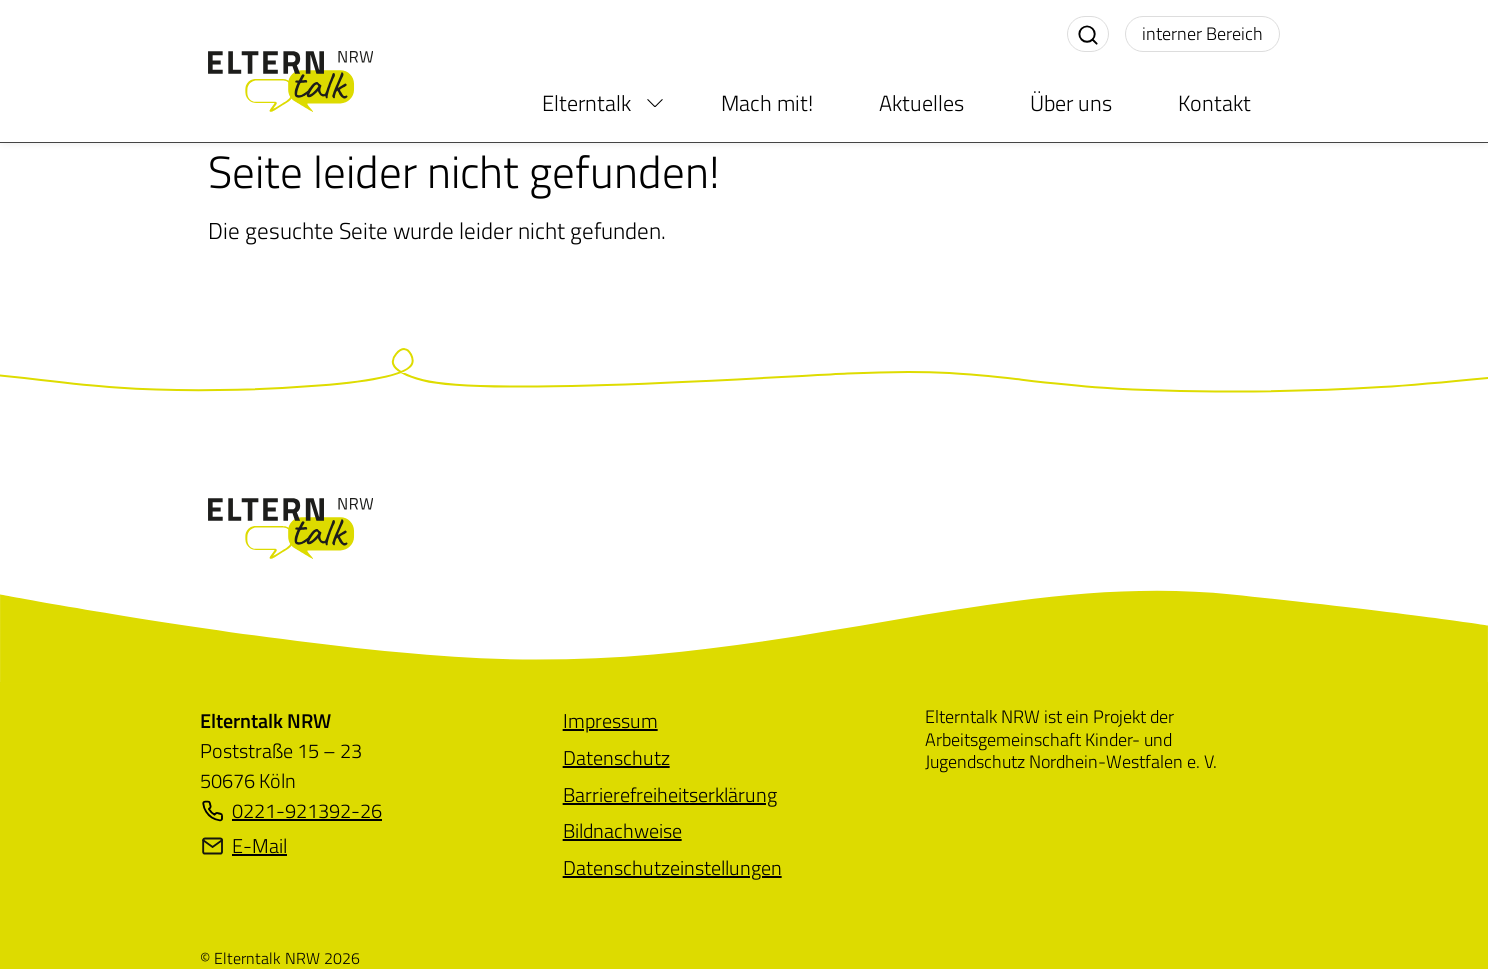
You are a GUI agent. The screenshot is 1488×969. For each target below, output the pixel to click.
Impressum (610, 720)
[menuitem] (655, 103)
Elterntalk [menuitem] (586, 103)
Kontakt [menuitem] (1214, 103)
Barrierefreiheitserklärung (670, 794)
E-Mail (243, 846)
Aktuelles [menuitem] (921, 103)
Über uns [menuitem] (1071, 103)
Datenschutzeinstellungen (672, 867)
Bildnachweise (622, 830)
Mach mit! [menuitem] (767, 103)
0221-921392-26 (291, 811)
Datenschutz (616, 757)
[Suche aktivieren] (1088, 34)
